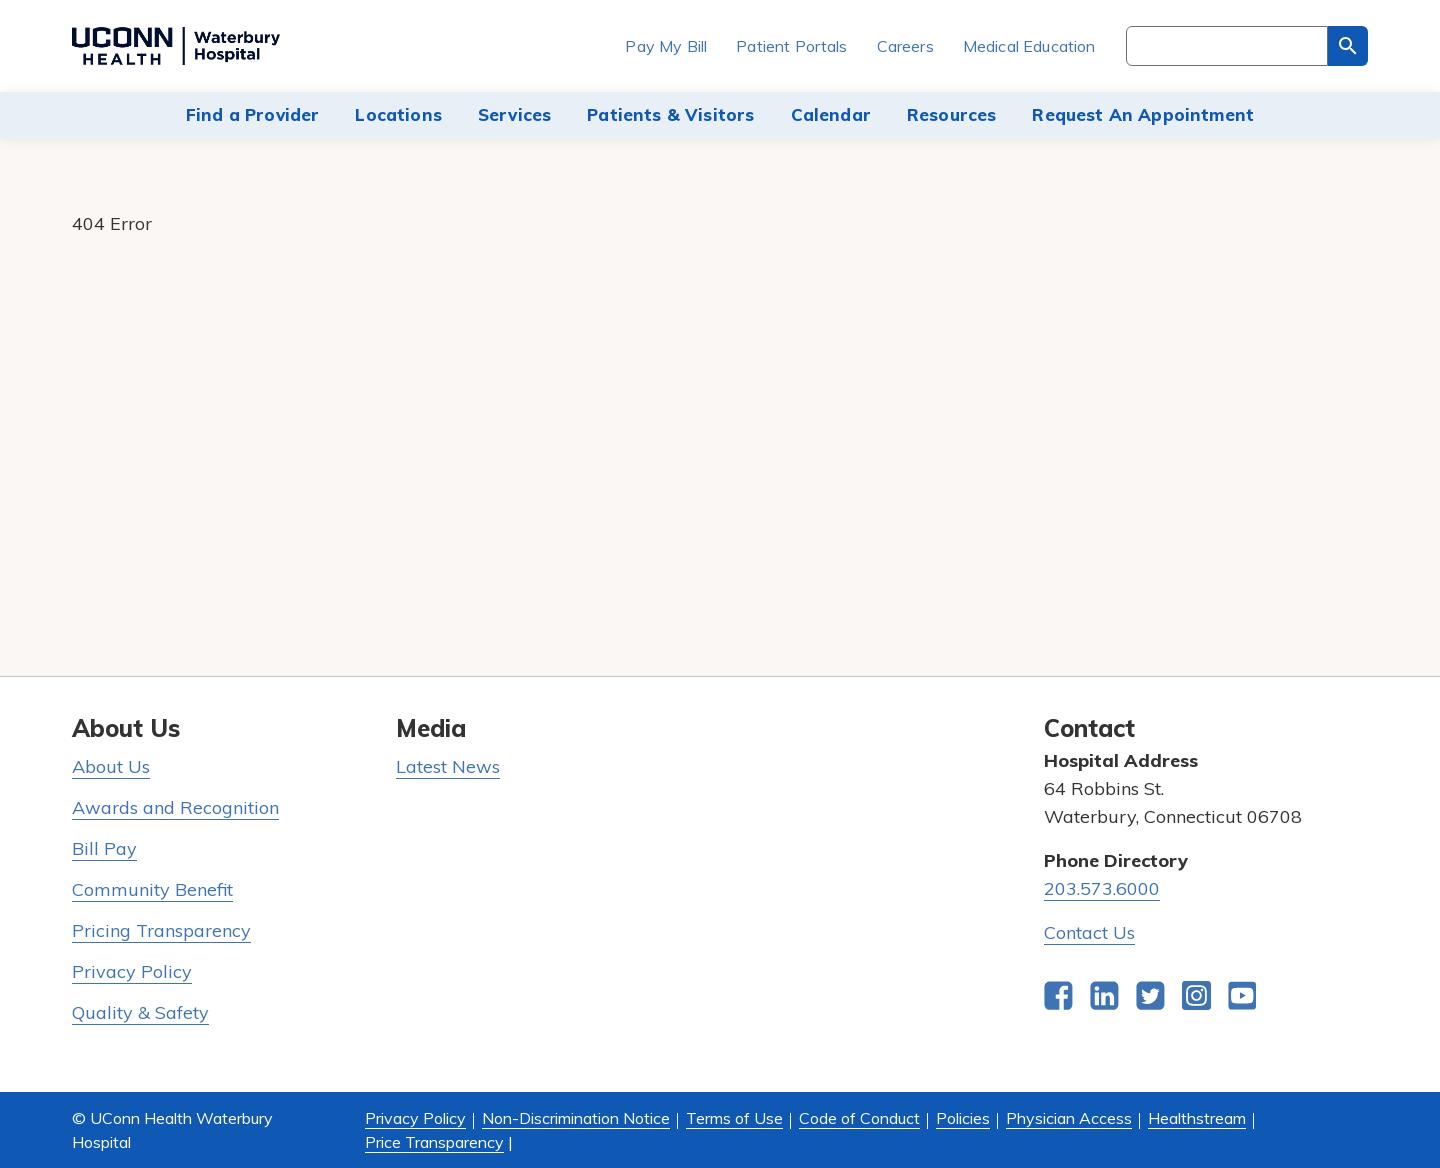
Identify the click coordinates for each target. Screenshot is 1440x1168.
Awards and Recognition (175, 807)
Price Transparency (434, 1142)
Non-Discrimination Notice (576, 1118)
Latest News (448, 766)
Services (514, 114)
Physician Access (1069, 1118)
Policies (963, 1118)
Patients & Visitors (670, 114)
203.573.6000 (1102, 888)
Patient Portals (791, 46)
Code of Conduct (859, 1118)
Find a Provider (253, 114)
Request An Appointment (1143, 114)
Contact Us (1089, 932)
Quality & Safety (140, 1012)
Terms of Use (734, 1118)
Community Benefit (152, 889)
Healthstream (1197, 1118)
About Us (111, 766)
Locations (398, 114)
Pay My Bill (666, 46)
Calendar (831, 114)
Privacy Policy (132, 971)
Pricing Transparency (161, 930)
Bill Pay (104, 848)
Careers (905, 46)
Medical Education (1029, 46)
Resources (952, 114)
